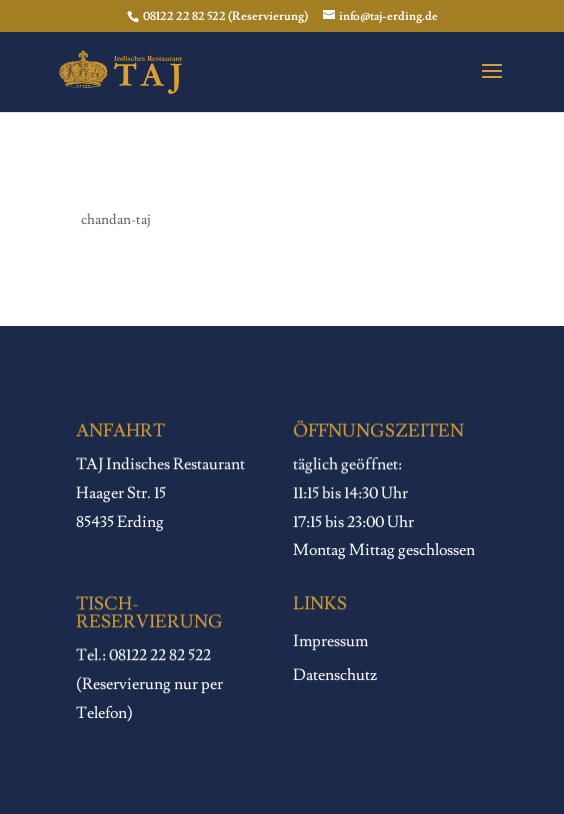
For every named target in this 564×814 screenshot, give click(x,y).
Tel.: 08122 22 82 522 (143, 656)
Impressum (330, 642)
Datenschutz (335, 676)
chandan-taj (116, 220)
